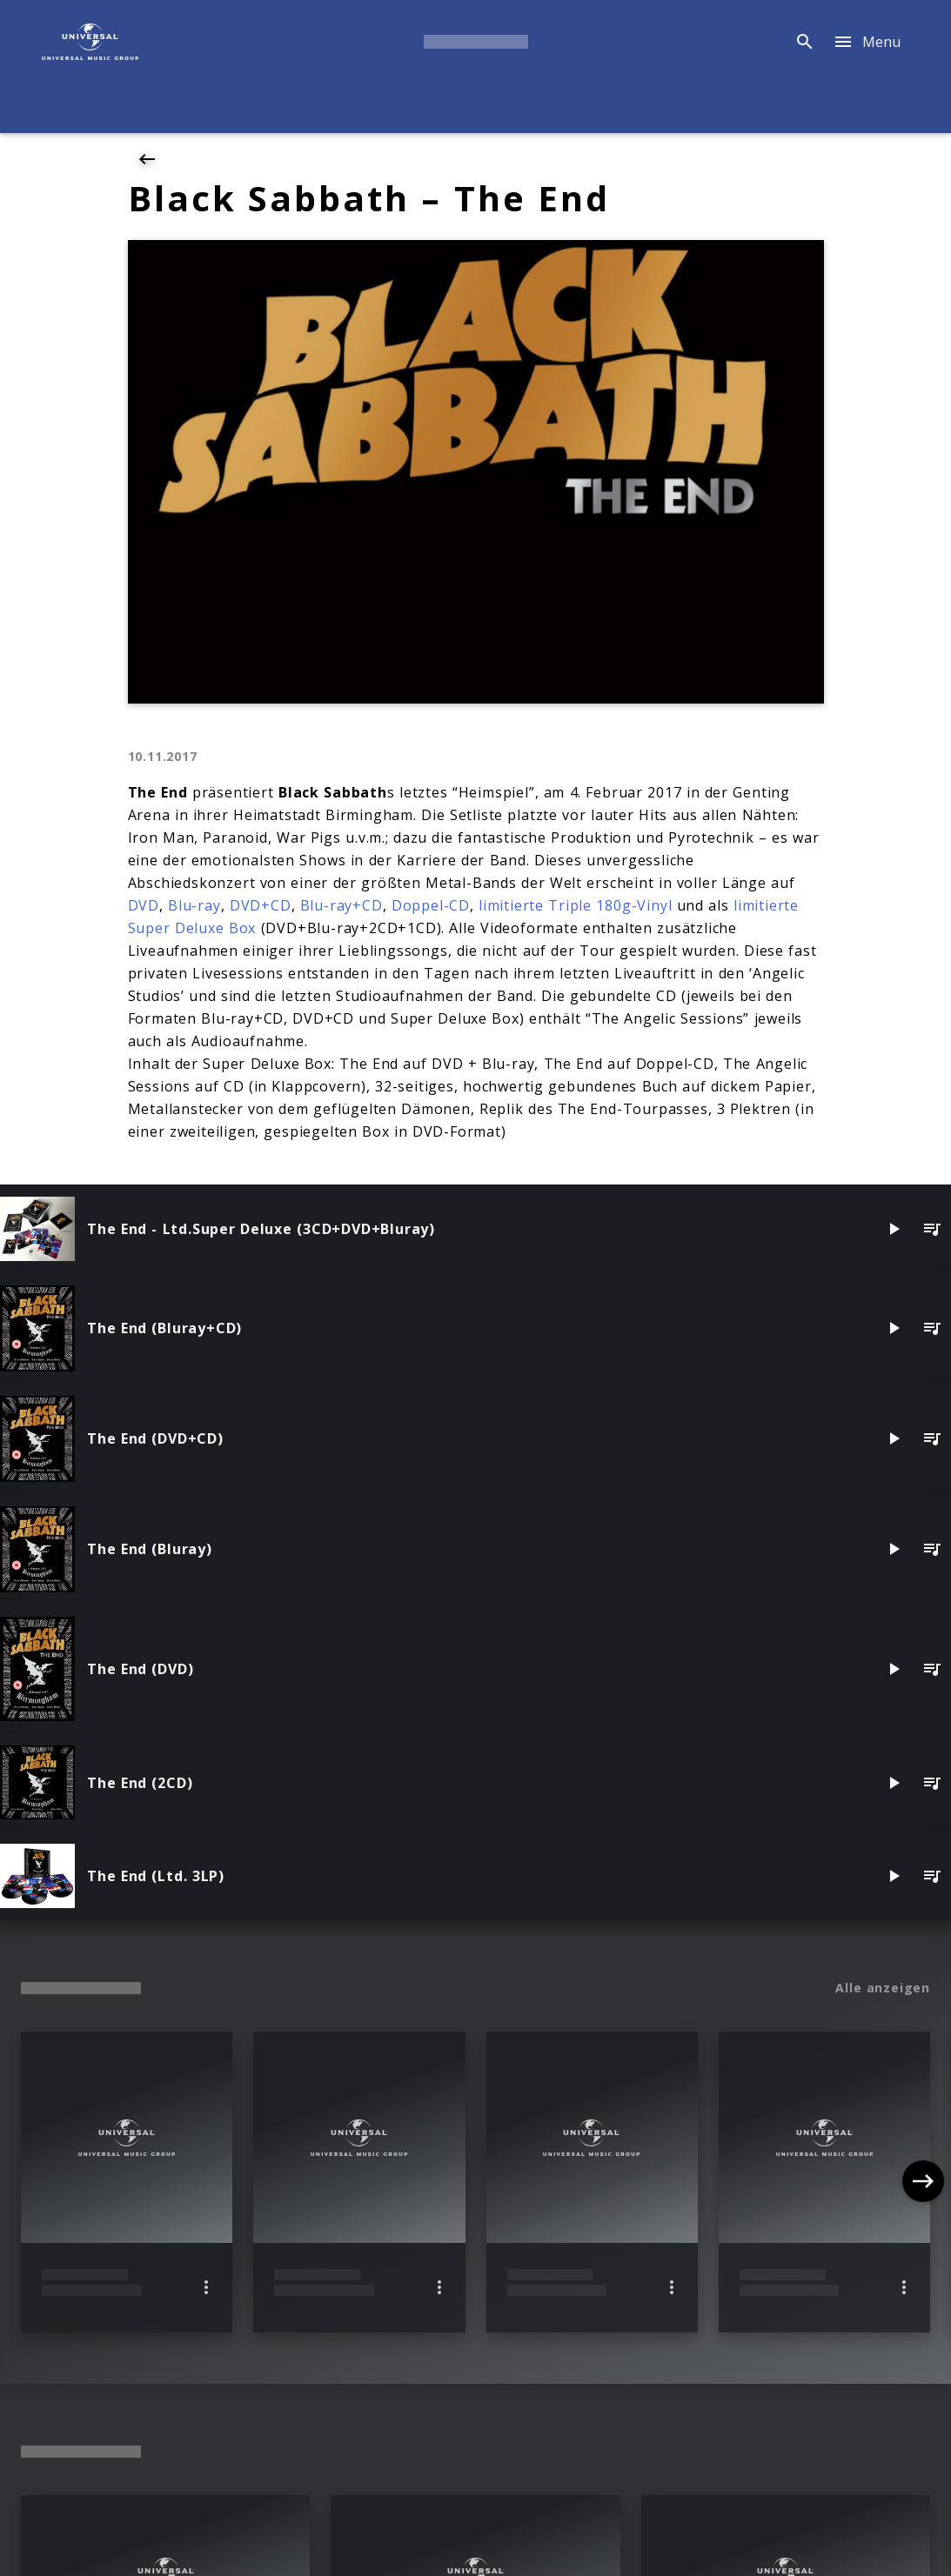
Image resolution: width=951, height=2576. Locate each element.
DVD (143, 905)
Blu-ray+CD (341, 905)
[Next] (923, 2181)
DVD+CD (260, 905)
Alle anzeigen (882, 1988)
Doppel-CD (431, 905)
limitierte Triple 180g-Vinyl (575, 905)
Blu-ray (194, 905)
